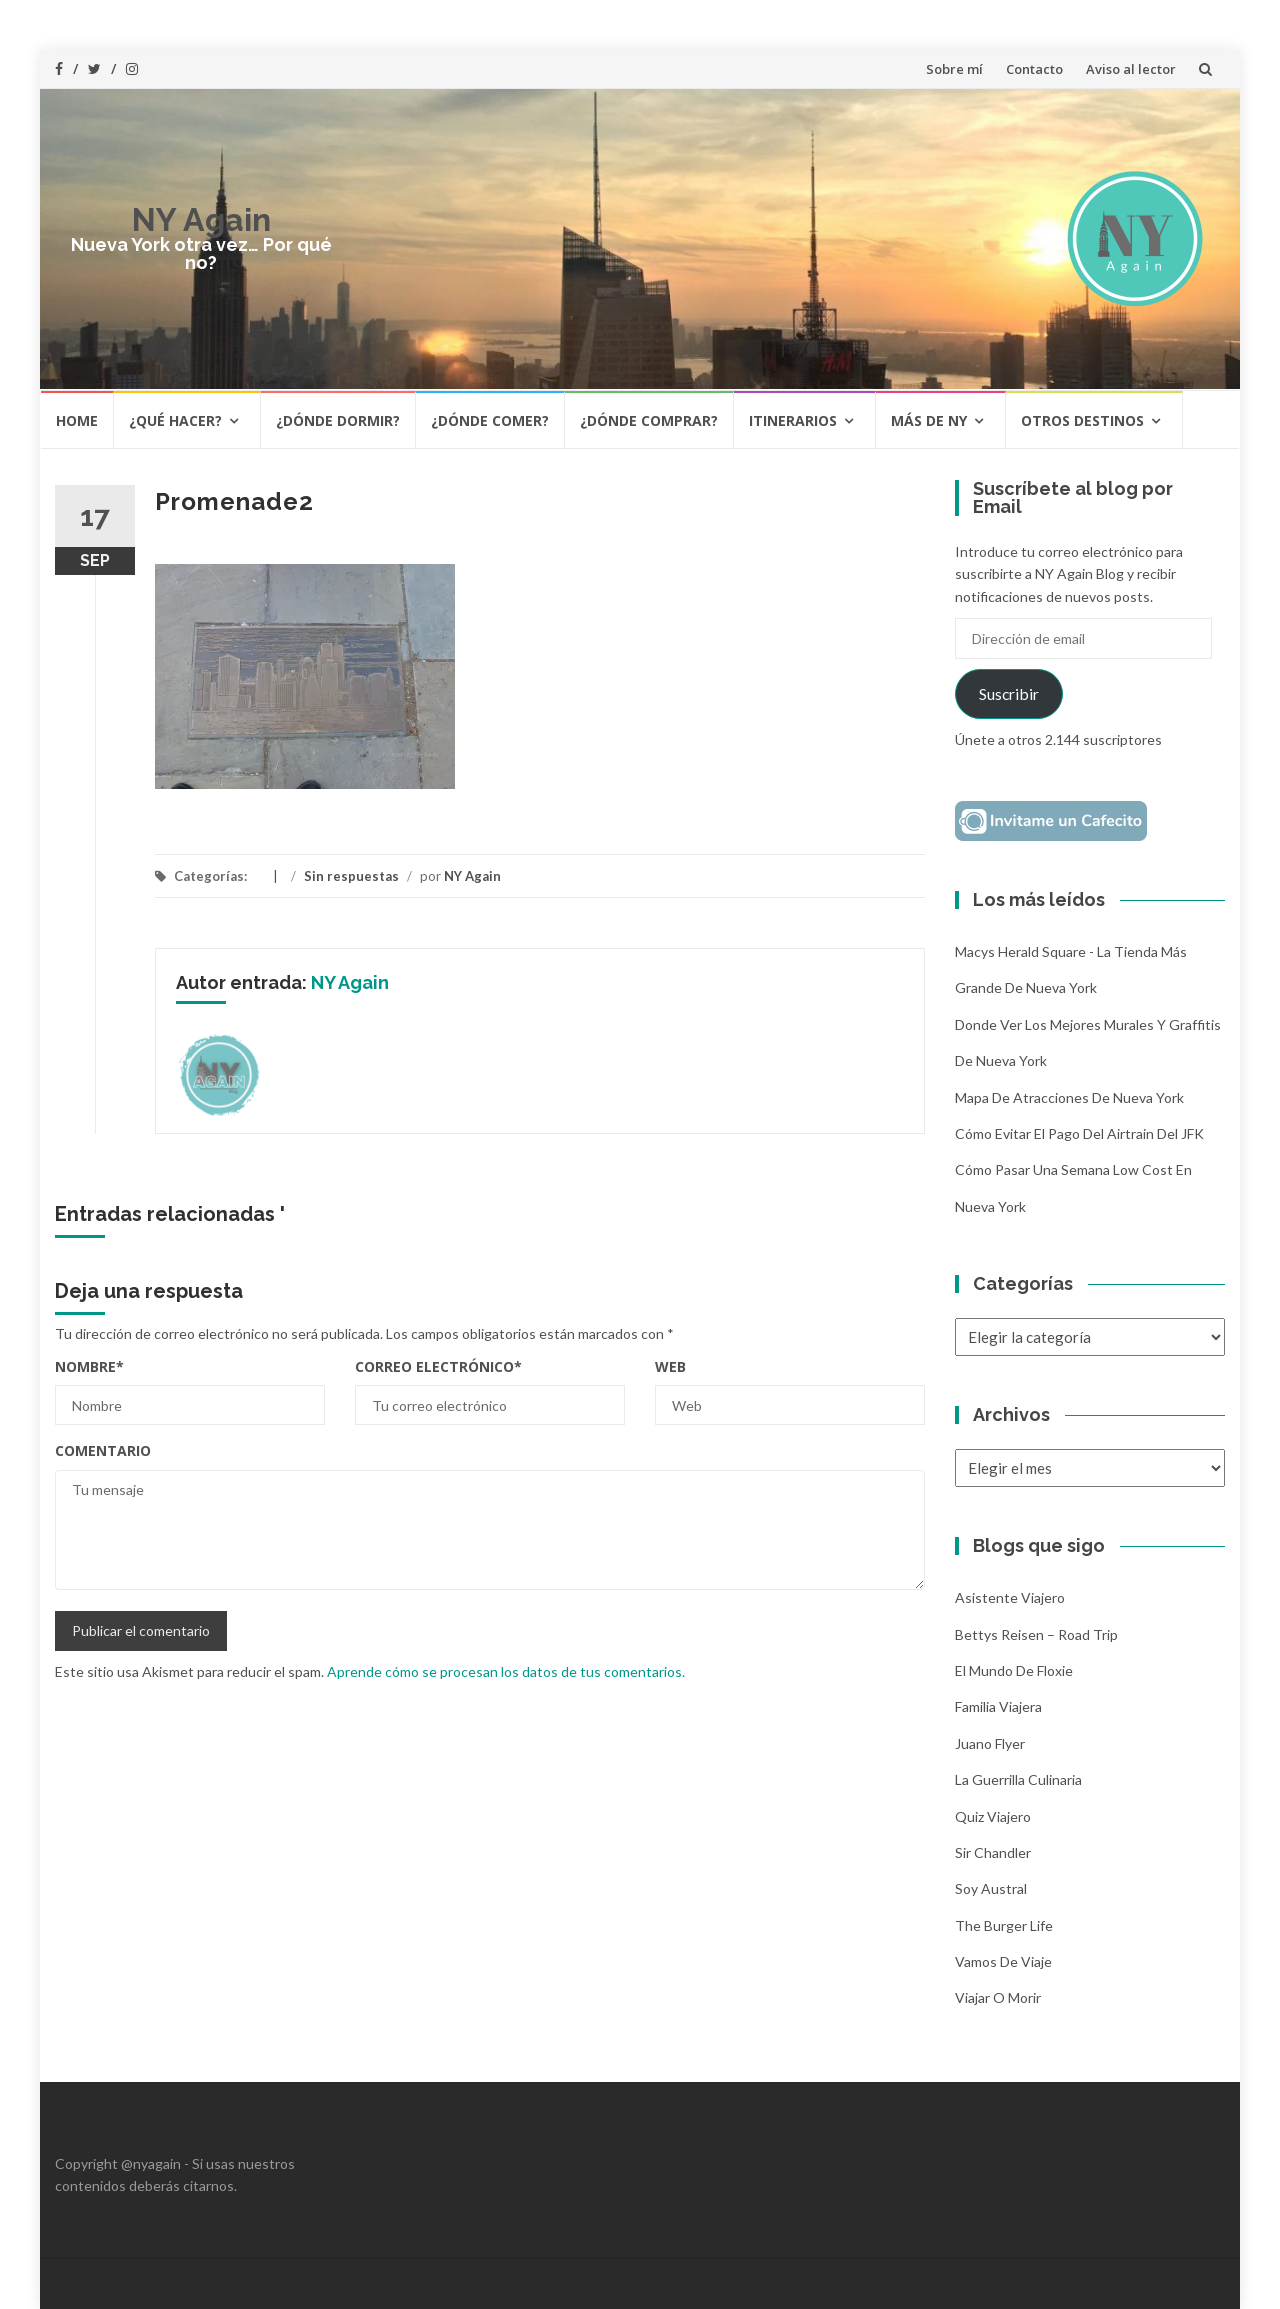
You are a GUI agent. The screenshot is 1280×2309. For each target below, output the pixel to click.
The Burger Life (1004, 1925)
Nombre (89, 1366)
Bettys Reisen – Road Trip (1036, 1634)
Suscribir (1009, 693)
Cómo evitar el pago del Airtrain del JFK (1079, 1133)
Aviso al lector (1131, 69)
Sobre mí (954, 69)
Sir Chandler (993, 1852)
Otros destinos (1082, 420)
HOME (77, 420)
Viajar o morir (998, 1997)
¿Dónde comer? (490, 420)
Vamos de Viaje (1003, 1961)
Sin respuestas (351, 876)
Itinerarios (793, 420)
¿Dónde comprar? (649, 420)
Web (670, 1366)
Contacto (1034, 69)
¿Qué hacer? (175, 420)
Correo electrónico (438, 1366)
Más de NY (929, 420)
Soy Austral (991, 1888)
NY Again (201, 219)
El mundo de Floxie (1014, 1670)
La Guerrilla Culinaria (1018, 1779)
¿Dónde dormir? (338, 420)
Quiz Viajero (993, 1816)
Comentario (103, 1450)
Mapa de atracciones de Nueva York (1069, 1097)
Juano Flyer (990, 1743)
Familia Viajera (998, 1706)
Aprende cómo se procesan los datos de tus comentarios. (506, 1671)
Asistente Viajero (1010, 1597)
